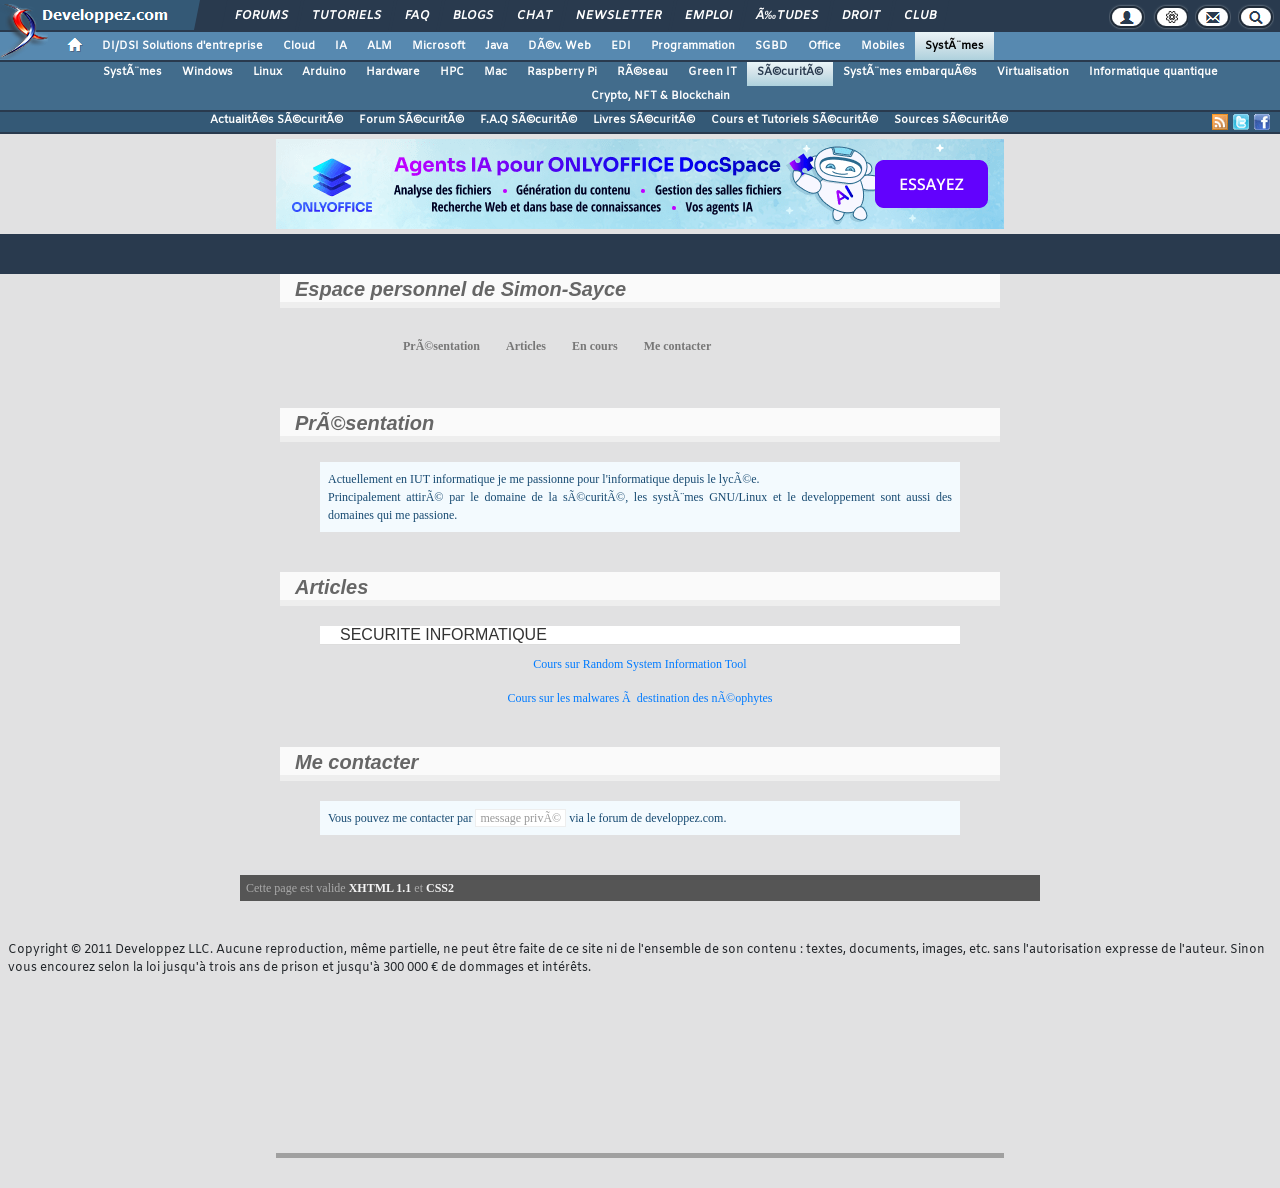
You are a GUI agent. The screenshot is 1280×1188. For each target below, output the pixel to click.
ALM (379, 46)
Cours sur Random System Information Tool (639, 664)
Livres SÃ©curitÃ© (644, 120)
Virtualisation (1033, 72)
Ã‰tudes (787, 16)
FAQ (417, 16)
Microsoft (438, 46)
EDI (621, 46)
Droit (861, 16)
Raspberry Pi (562, 72)
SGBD (771, 46)
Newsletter (618, 16)
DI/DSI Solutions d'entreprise (182, 46)
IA (341, 46)
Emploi (708, 16)
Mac (495, 72)
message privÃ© (520, 818)
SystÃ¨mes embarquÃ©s (910, 72)
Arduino (324, 72)
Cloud (299, 46)
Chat (534, 16)
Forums (261, 16)
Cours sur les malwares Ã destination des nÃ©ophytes (639, 698)
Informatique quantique (1153, 72)
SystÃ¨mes (954, 46)
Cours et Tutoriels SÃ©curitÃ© (794, 120)
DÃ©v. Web (559, 46)
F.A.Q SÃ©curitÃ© (528, 120)
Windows (207, 72)
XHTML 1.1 (380, 888)
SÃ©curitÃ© (790, 72)
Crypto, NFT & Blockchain (660, 96)
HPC (452, 72)
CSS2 (440, 888)
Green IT (712, 72)
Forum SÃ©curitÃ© (411, 120)
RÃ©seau (642, 72)
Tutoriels (346, 16)
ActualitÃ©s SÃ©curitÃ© (276, 120)
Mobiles (883, 46)
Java (496, 46)
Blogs (473, 16)
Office (824, 46)
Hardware (393, 72)
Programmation (693, 46)
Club (920, 16)
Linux (267, 72)
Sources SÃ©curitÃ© (951, 120)
